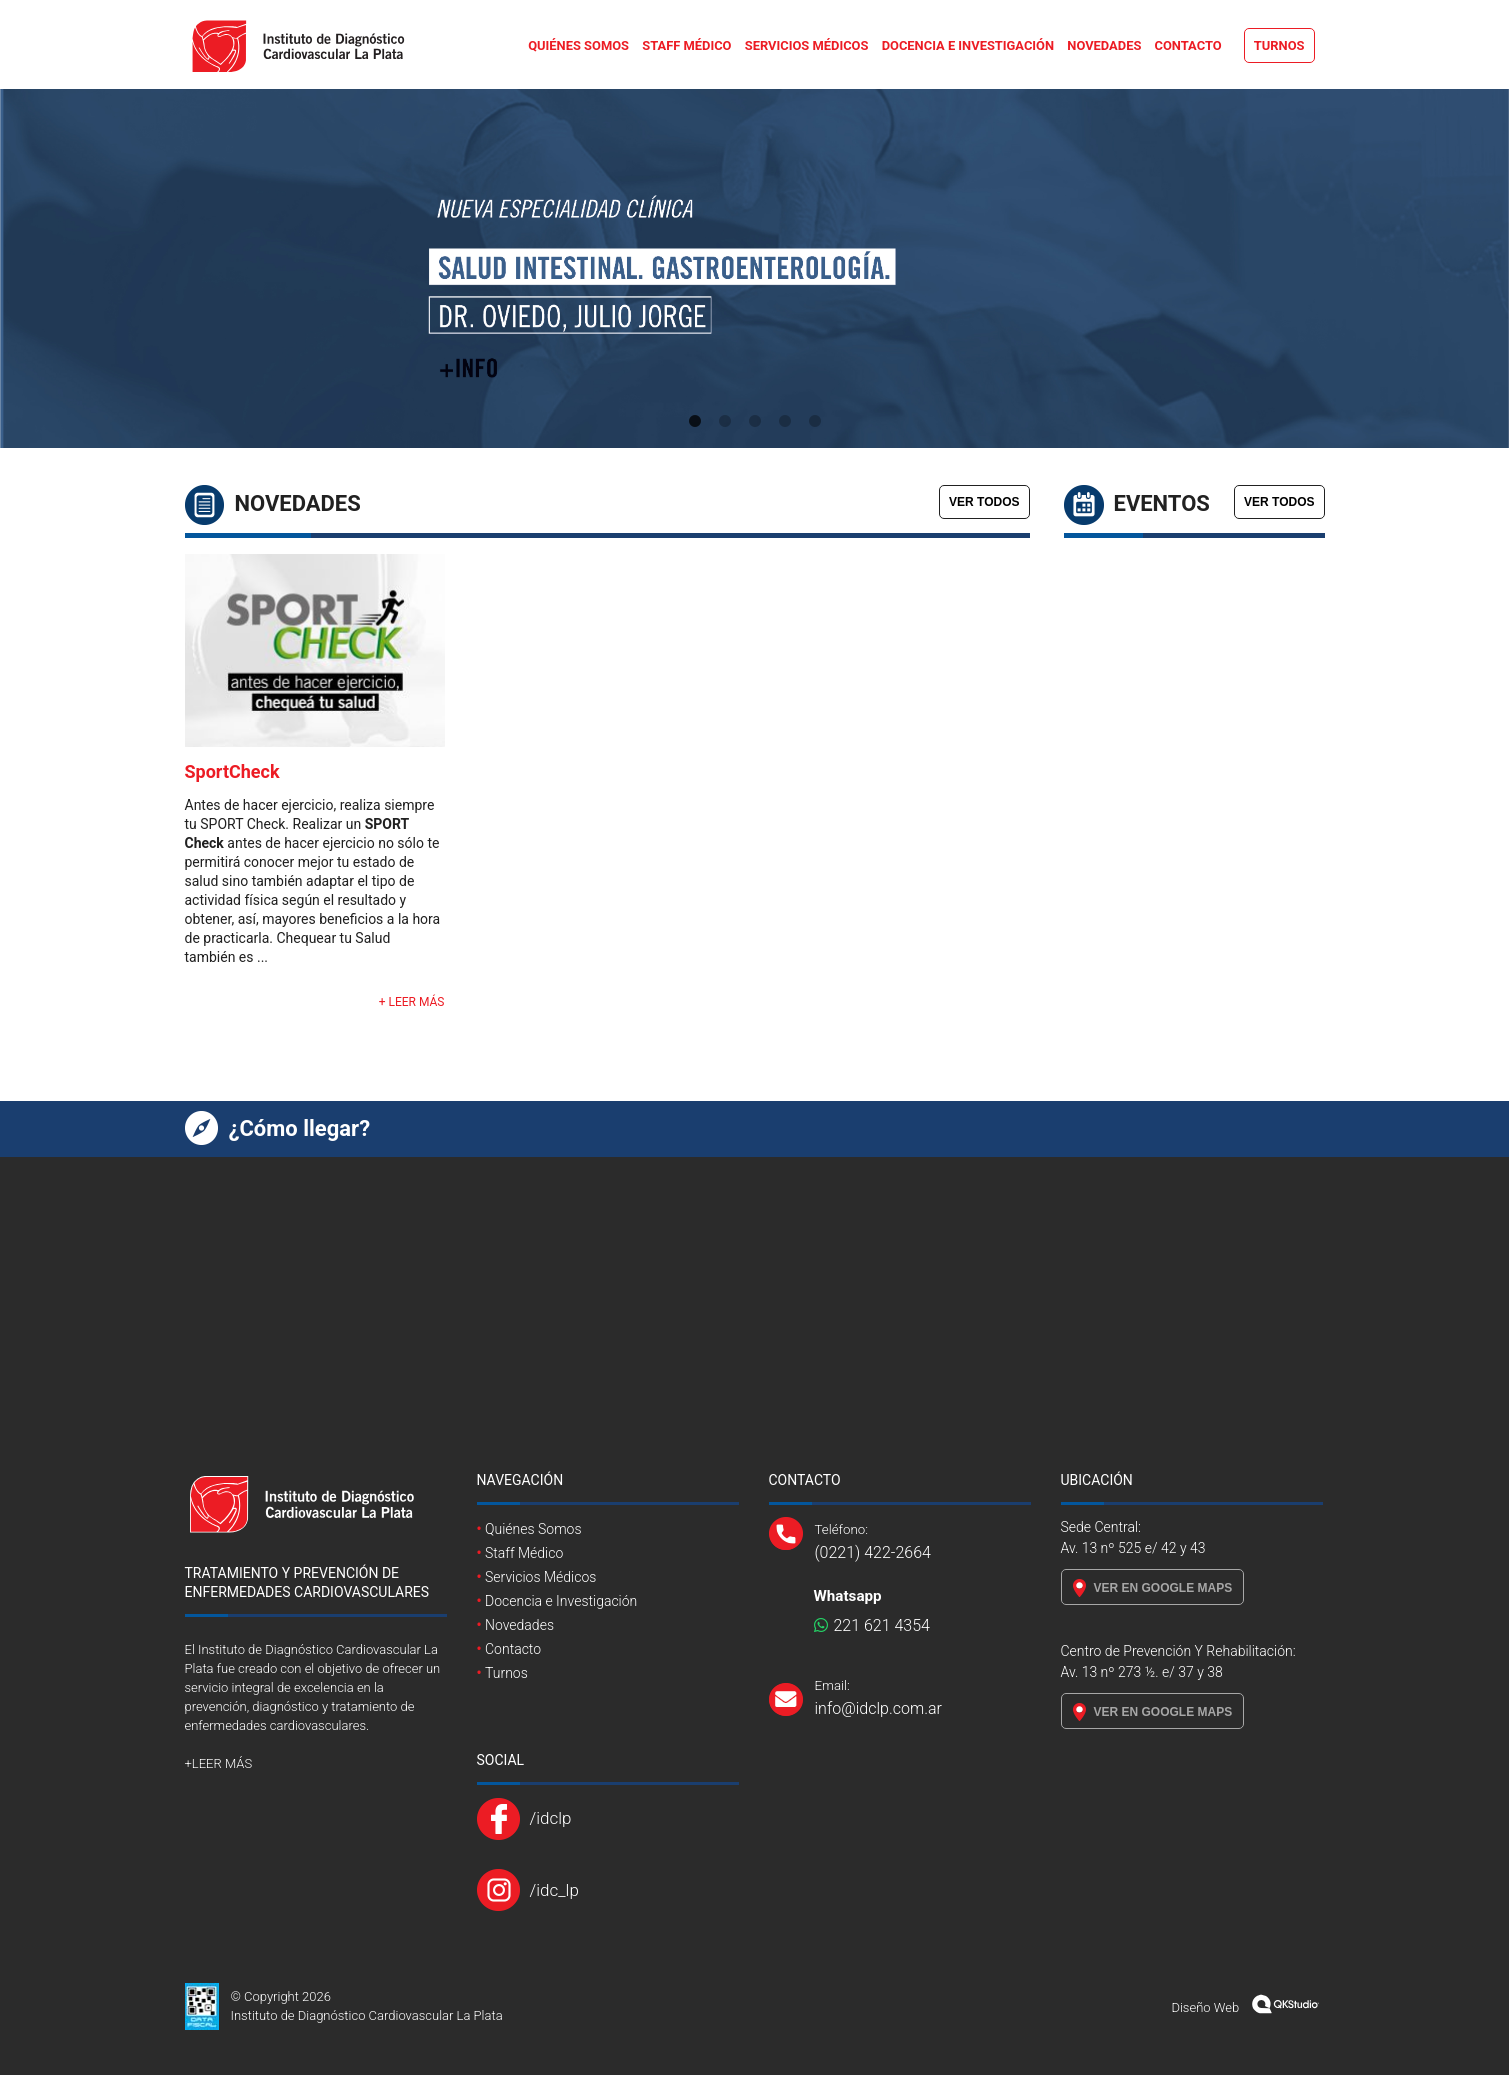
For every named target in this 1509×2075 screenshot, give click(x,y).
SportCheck (232, 771)
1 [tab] (695, 422)
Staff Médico (686, 45)
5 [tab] (815, 422)
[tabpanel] (754, 268)
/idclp (551, 1818)
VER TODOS (984, 502)
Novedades (1104, 45)
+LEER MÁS (219, 1763)
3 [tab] (755, 422)
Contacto (1188, 45)
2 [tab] (725, 422)
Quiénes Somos (578, 45)
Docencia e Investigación (968, 45)
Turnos (1279, 45)
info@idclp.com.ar (878, 1708)
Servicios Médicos (807, 45)
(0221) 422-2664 (873, 1552)
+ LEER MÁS (412, 1002)
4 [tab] (785, 422)
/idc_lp (554, 1890)
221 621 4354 (872, 1625)
